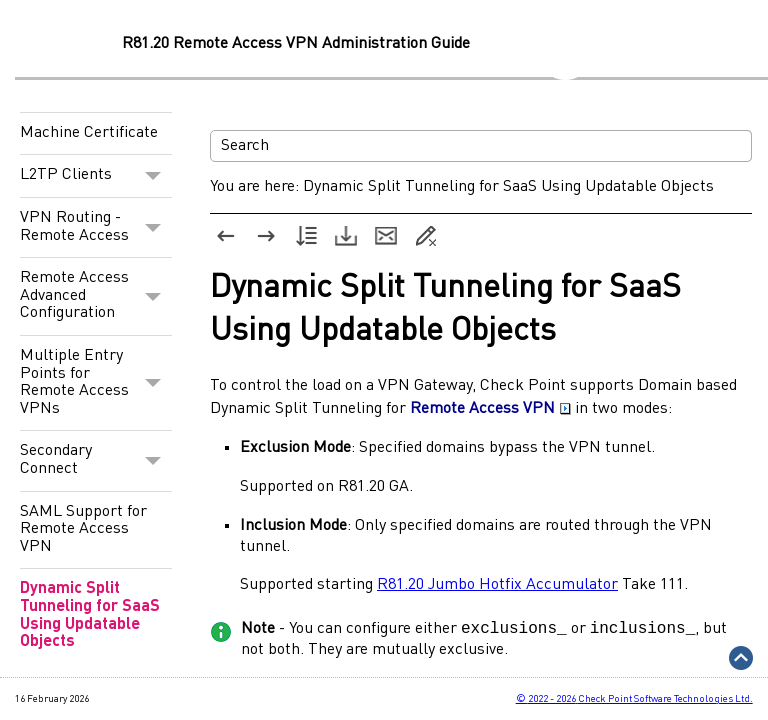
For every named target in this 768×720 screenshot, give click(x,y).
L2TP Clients (96, 176)
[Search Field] (481, 146)
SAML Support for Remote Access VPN (83, 529)
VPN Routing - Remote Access (96, 227)
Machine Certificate (89, 133)
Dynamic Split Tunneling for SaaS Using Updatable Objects (90, 615)
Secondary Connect (96, 460)
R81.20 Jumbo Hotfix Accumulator (497, 585)
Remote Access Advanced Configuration (96, 296)
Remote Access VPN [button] (490, 409)
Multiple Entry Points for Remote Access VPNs (96, 383)
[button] (153, 176)
